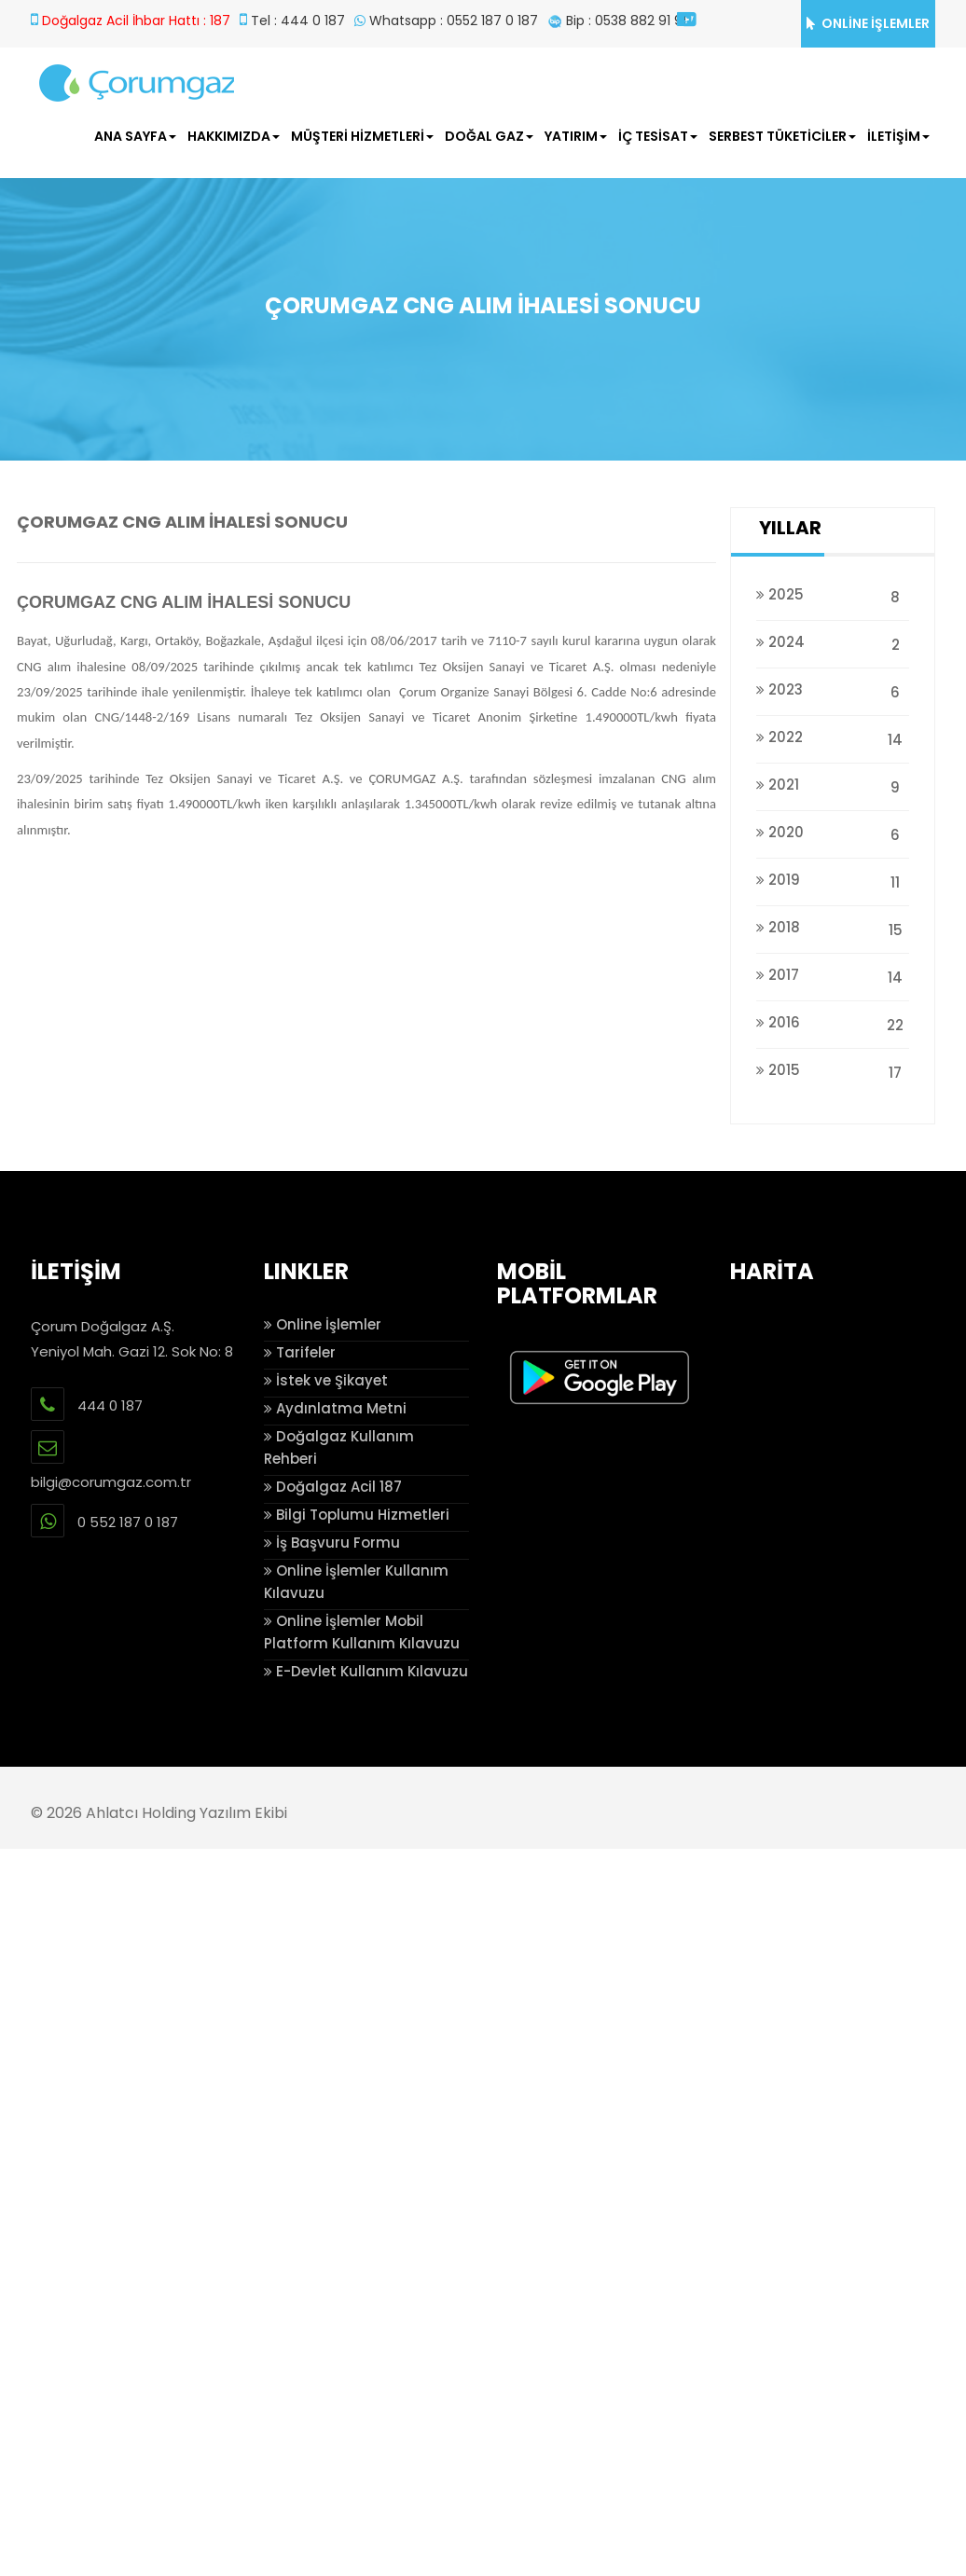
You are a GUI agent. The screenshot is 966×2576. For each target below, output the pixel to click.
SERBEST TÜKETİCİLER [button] (782, 136)
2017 (832, 974)
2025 (832, 594)
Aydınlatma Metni (335, 1408)
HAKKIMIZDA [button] (233, 136)
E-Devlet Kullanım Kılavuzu (366, 1671)
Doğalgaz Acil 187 (333, 1486)
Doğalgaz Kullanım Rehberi (339, 1447)
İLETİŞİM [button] (898, 136)
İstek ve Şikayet (326, 1380)
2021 (832, 784)
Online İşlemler (322, 1324)
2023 (832, 689)
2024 (832, 641)
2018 (832, 927)
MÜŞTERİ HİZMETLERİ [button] (362, 136)
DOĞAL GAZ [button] (489, 136)
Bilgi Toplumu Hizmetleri (356, 1514)
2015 (832, 1069)
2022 (832, 737)
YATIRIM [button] (576, 136)
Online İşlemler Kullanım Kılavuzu (356, 1582)
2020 (832, 832)
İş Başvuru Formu (332, 1542)
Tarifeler (300, 1352)
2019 (832, 879)
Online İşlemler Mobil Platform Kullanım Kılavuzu (362, 1632)
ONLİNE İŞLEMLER (868, 23)
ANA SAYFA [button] (135, 136)
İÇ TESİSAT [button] (657, 136)
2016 (832, 1022)
